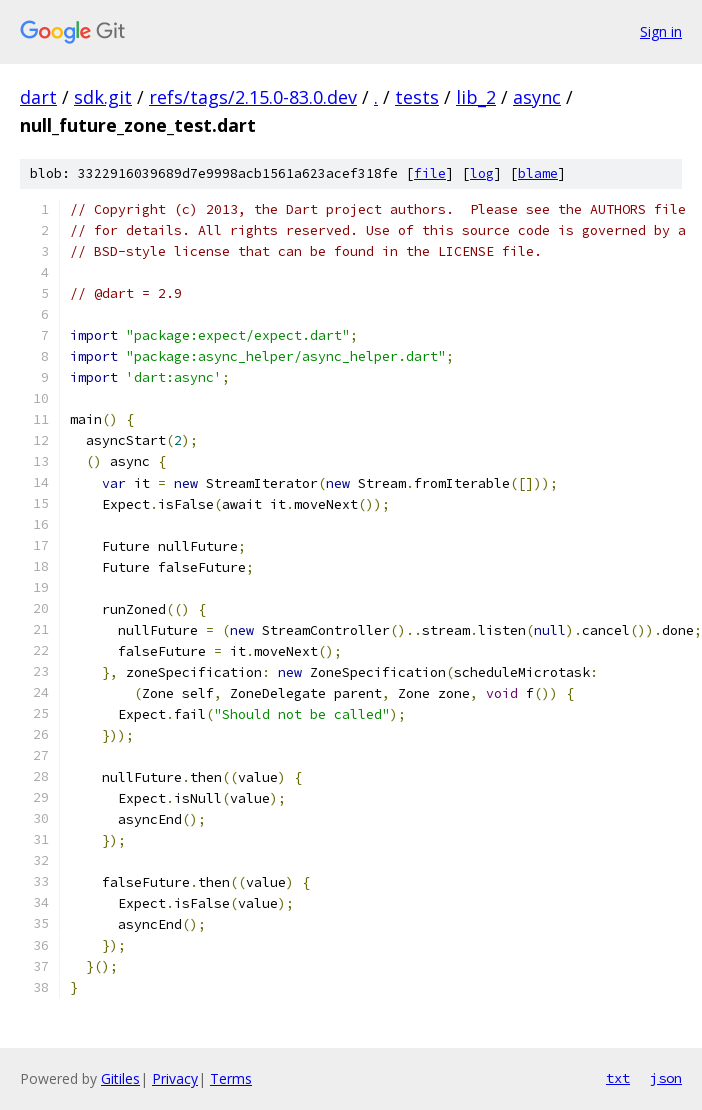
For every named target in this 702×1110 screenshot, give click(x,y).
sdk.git (103, 97)
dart (38, 97)
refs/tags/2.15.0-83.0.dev (253, 97)
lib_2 (476, 97)
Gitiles (120, 1078)
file (430, 173)
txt (618, 1078)
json (666, 1078)
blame (538, 173)
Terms (231, 1078)
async (537, 97)
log (482, 173)
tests (417, 97)
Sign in (661, 31)
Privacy (175, 1078)
